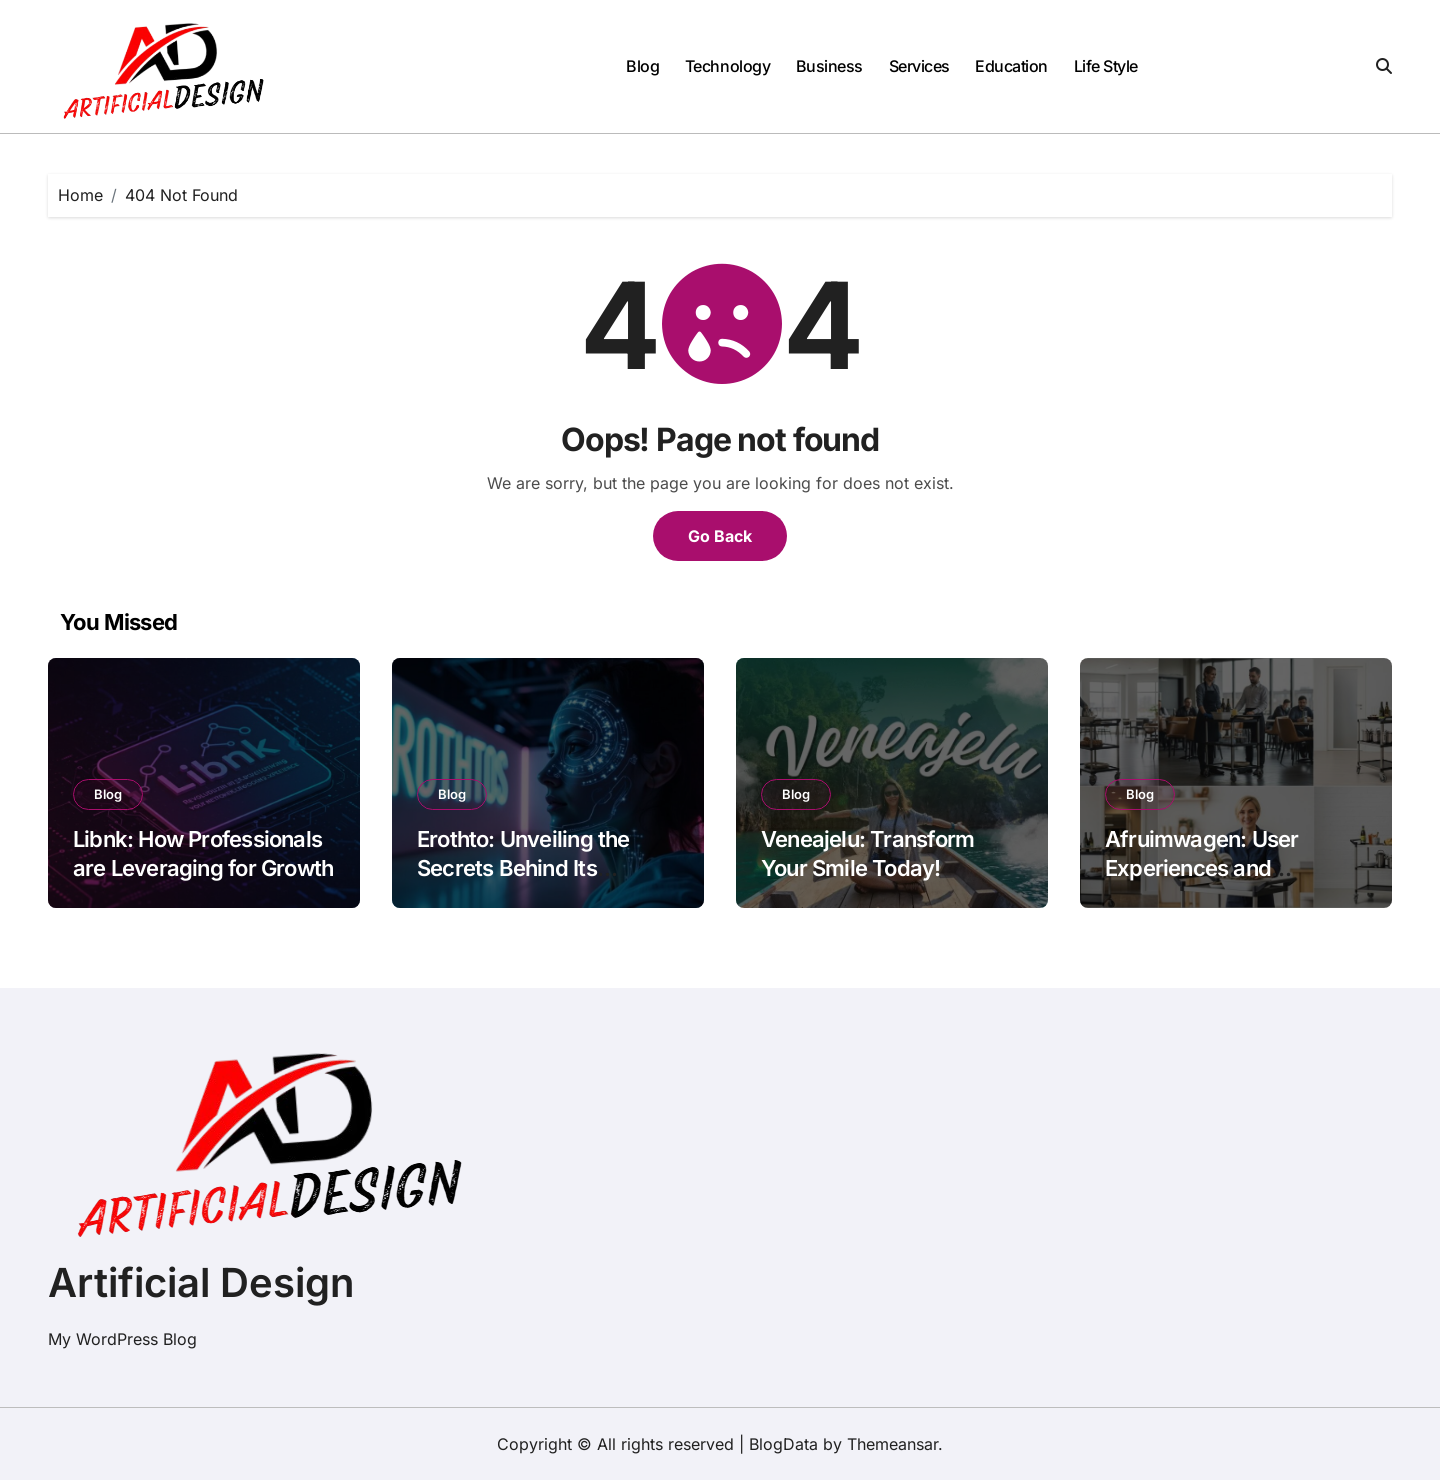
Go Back (720, 536)
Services (919, 66)
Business (829, 66)
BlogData (783, 1444)
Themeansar (892, 1444)
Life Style (1106, 66)
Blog (642, 66)
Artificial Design (201, 1282)
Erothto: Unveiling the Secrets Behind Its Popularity (523, 867)
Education (1011, 66)
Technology (727, 66)
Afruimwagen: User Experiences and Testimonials (1202, 867)
